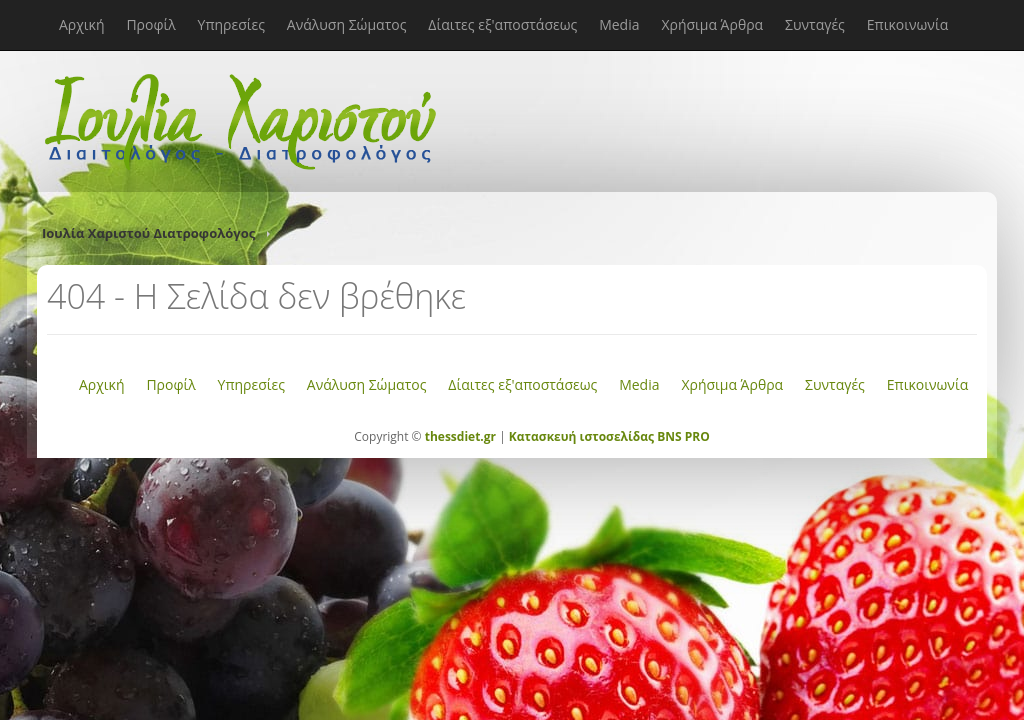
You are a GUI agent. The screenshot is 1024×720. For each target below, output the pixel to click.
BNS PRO (682, 436)
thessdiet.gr (460, 436)
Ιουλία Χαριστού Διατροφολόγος (148, 233)
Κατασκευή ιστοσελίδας (581, 436)
